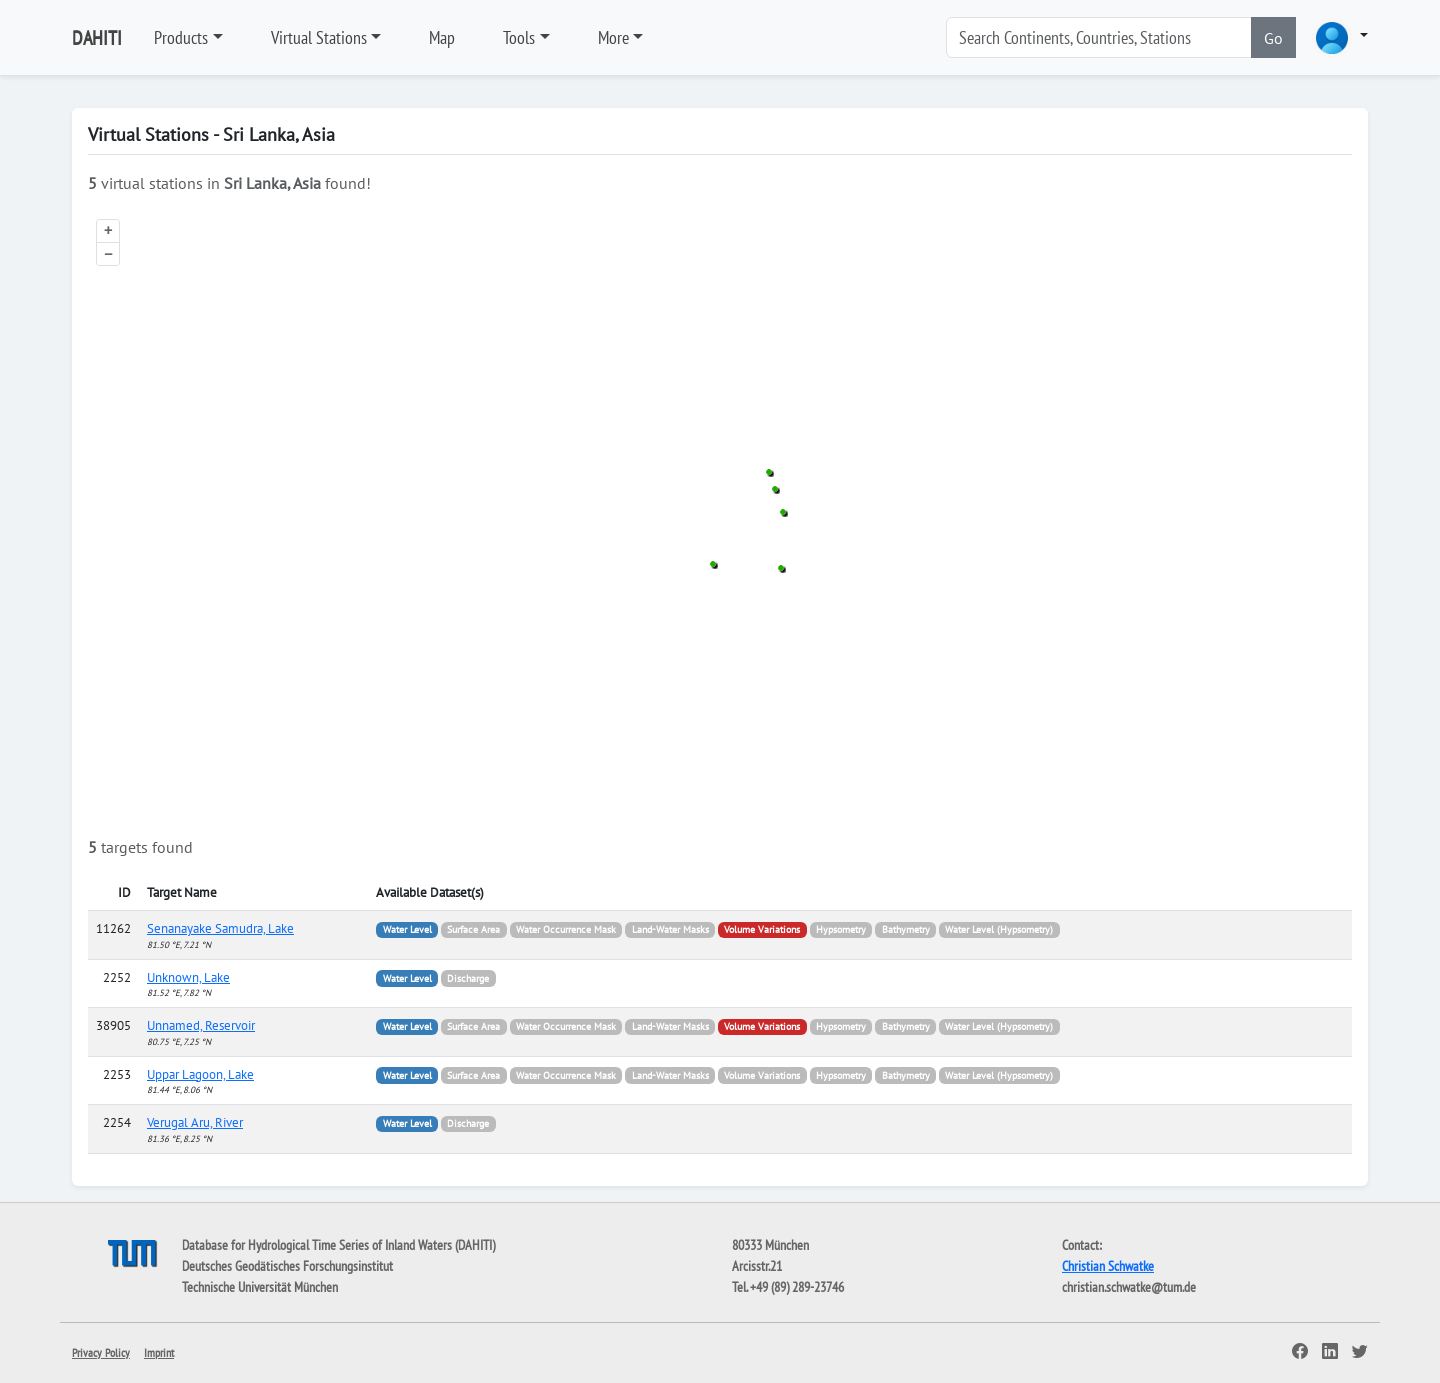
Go (1273, 38)
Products (181, 37)
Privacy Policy (101, 1352)
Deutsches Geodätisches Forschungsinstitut (287, 1266)
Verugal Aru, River (195, 1122)
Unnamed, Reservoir (201, 1025)
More (613, 37)
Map (442, 37)
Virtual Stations (319, 37)
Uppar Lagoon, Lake (200, 1074)
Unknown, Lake (188, 977)
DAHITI (97, 38)
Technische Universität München (260, 1287)
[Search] (1099, 37)
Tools (519, 37)
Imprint (159, 1352)
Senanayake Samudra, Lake (220, 928)
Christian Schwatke (1108, 1266)
